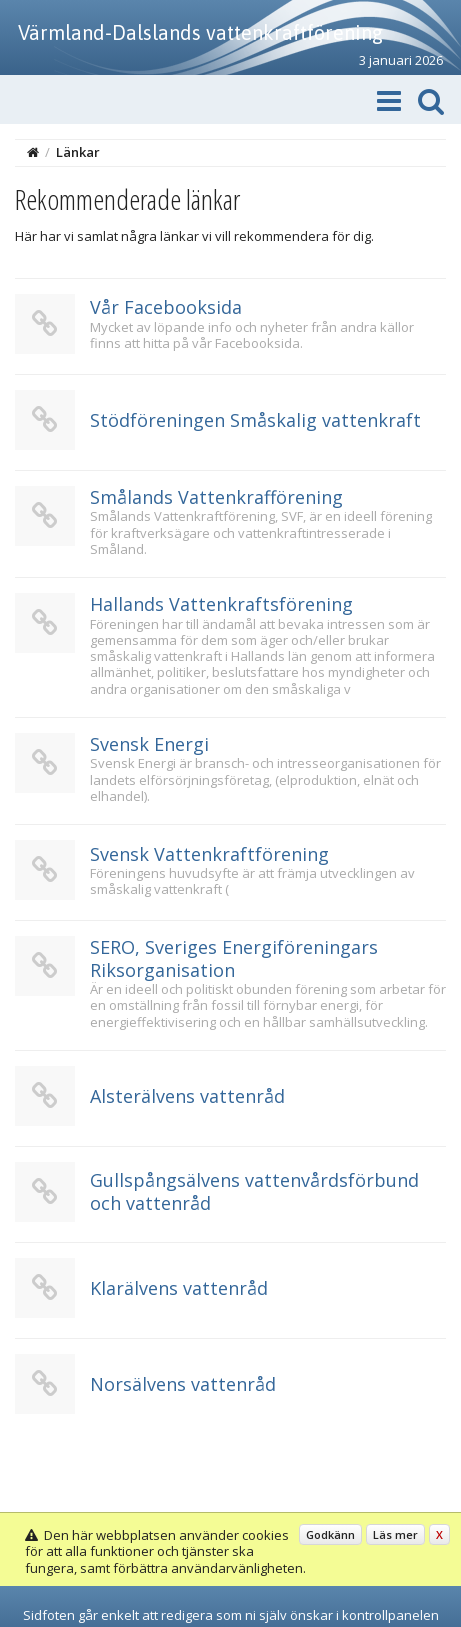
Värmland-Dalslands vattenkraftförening (200, 32)
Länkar (78, 152)
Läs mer (395, 1534)
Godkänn (330, 1534)
